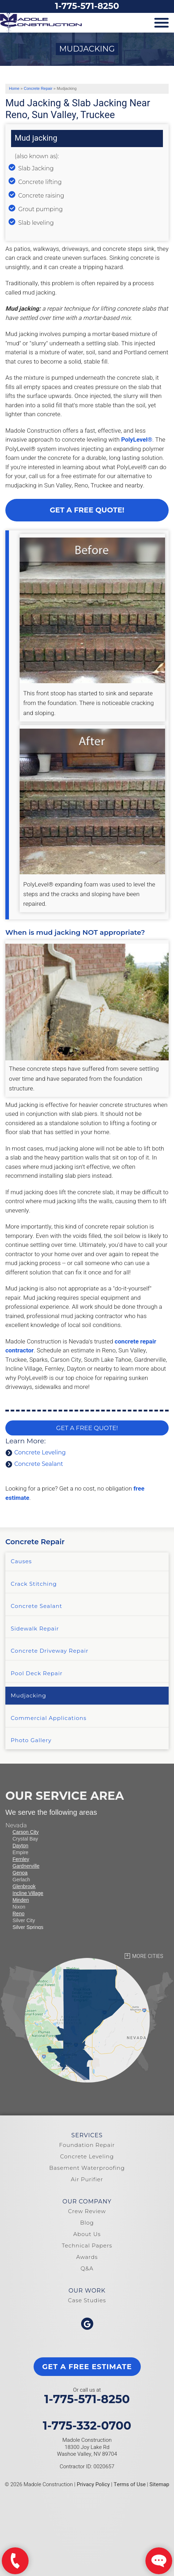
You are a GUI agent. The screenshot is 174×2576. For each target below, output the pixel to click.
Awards (87, 2257)
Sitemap (159, 2484)
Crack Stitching (34, 1583)
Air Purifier (87, 2179)
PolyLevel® (136, 439)
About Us (87, 2234)
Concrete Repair (35, 1541)
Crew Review (87, 2211)
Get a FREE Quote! (87, 1428)
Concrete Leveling (40, 1452)
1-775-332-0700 (87, 2425)
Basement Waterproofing (87, 2167)
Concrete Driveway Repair (50, 1650)
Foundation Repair (87, 2145)
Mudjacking (28, 1695)
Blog (87, 2222)
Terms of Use (130, 2484)
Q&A (86, 2268)
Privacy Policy (93, 2484)
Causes (21, 1561)
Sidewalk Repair (35, 1628)
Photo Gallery (31, 1740)
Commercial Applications (48, 1718)
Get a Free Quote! (87, 510)
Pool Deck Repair (37, 1673)
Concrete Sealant (38, 1463)
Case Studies (87, 2300)
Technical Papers (87, 2245)
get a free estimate (87, 2366)
